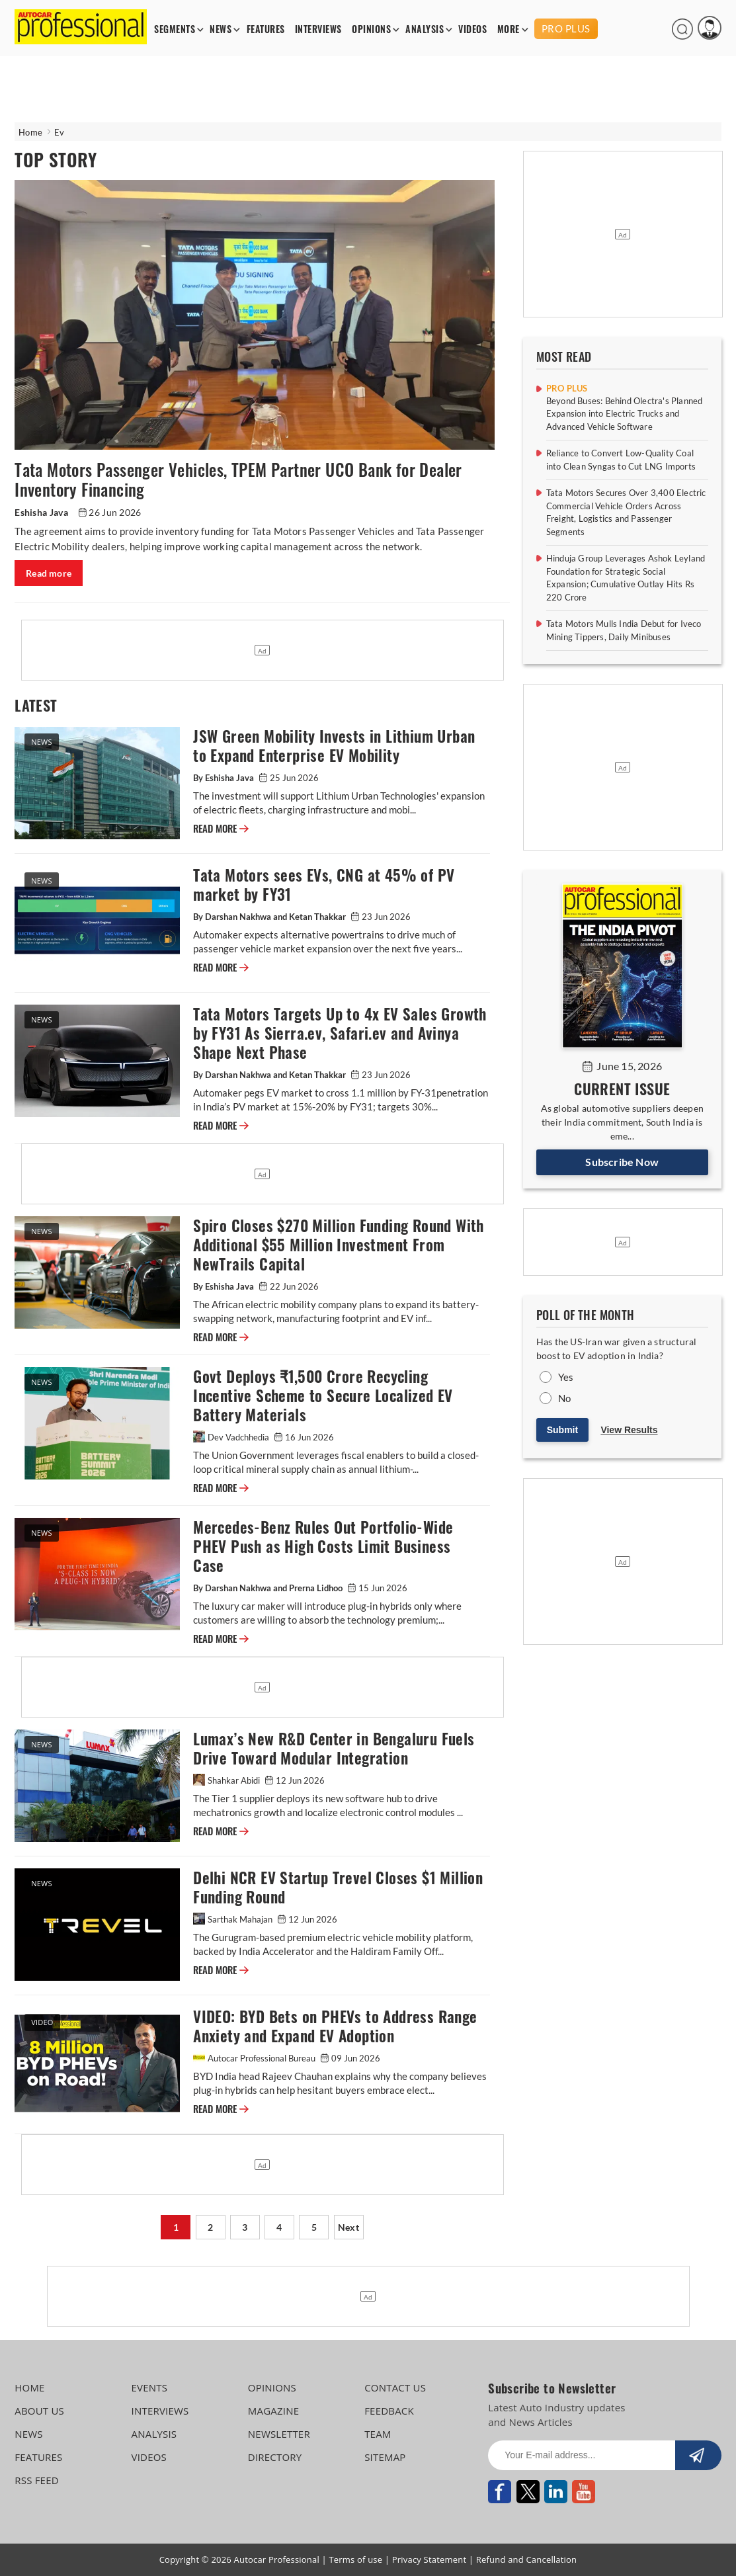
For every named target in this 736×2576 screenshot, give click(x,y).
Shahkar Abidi (227, 1780)
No (564, 1398)
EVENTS (150, 2387)
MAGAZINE (273, 2410)
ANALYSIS (424, 29)
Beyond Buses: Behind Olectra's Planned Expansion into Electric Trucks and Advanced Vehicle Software (624, 413)
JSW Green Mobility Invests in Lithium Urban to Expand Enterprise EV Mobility (334, 746)
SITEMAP (384, 2457)
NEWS (220, 29)
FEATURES (266, 29)
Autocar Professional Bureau (255, 2058)
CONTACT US (395, 2387)
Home (30, 132)
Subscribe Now (622, 1161)
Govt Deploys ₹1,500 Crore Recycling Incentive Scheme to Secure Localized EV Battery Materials (323, 1395)
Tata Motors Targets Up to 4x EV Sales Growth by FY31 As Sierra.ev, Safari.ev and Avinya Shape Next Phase (340, 1033)
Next (348, 2227)
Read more (48, 573)
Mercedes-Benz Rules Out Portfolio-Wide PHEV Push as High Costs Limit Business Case (323, 1546)
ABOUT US (39, 2410)
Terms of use (355, 2559)
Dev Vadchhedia (232, 1437)
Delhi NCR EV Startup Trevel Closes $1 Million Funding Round (338, 1887)
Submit (562, 1430)
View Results (628, 1430)
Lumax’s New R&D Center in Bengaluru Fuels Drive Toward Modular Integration (333, 1748)
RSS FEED (37, 2480)
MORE (508, 29)
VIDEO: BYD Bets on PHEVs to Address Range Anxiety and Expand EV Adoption (335, 2026)
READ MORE (221, 828)
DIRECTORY (275, 2457)
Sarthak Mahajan (233, 1919)
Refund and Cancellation (526, 2559)
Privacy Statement (429, 2559)
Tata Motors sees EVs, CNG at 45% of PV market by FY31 (323, 885)
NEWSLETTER (279, 2433)
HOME (29, 2387)
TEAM (377, 2433)
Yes (566, 1377)
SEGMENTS (174, 29)
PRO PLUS (566, 28)
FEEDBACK (389, 2410)
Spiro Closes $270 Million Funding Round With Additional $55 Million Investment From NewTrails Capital (338, 1245)
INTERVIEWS (318, 29)
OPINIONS (371, 29)
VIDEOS (472, 29)
